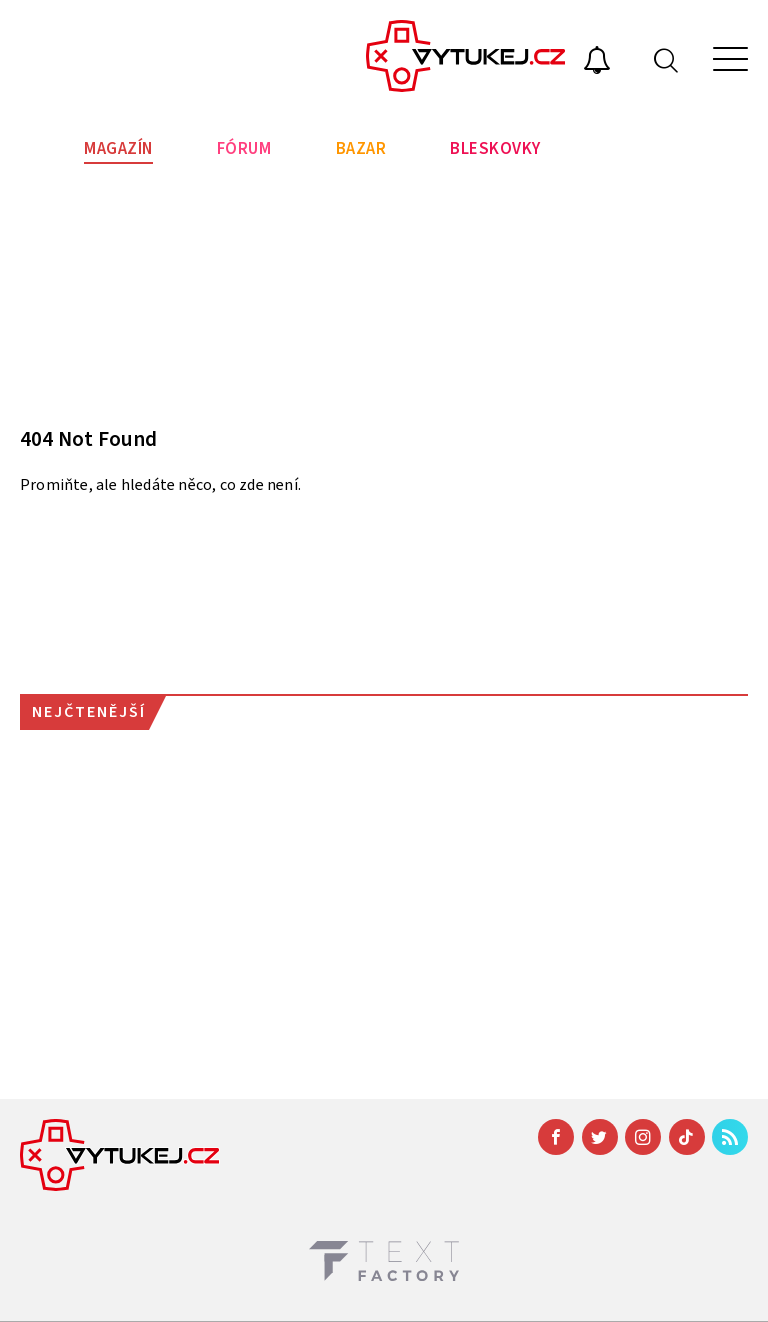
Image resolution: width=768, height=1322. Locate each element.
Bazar (361, 149)
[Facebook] (556, 1137)
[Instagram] (643, 1137)
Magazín (118, 149)
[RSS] (730, 1137)
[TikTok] (687, 1137)
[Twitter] (600, 1137)
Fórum (244, 149)
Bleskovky (495, 149)
